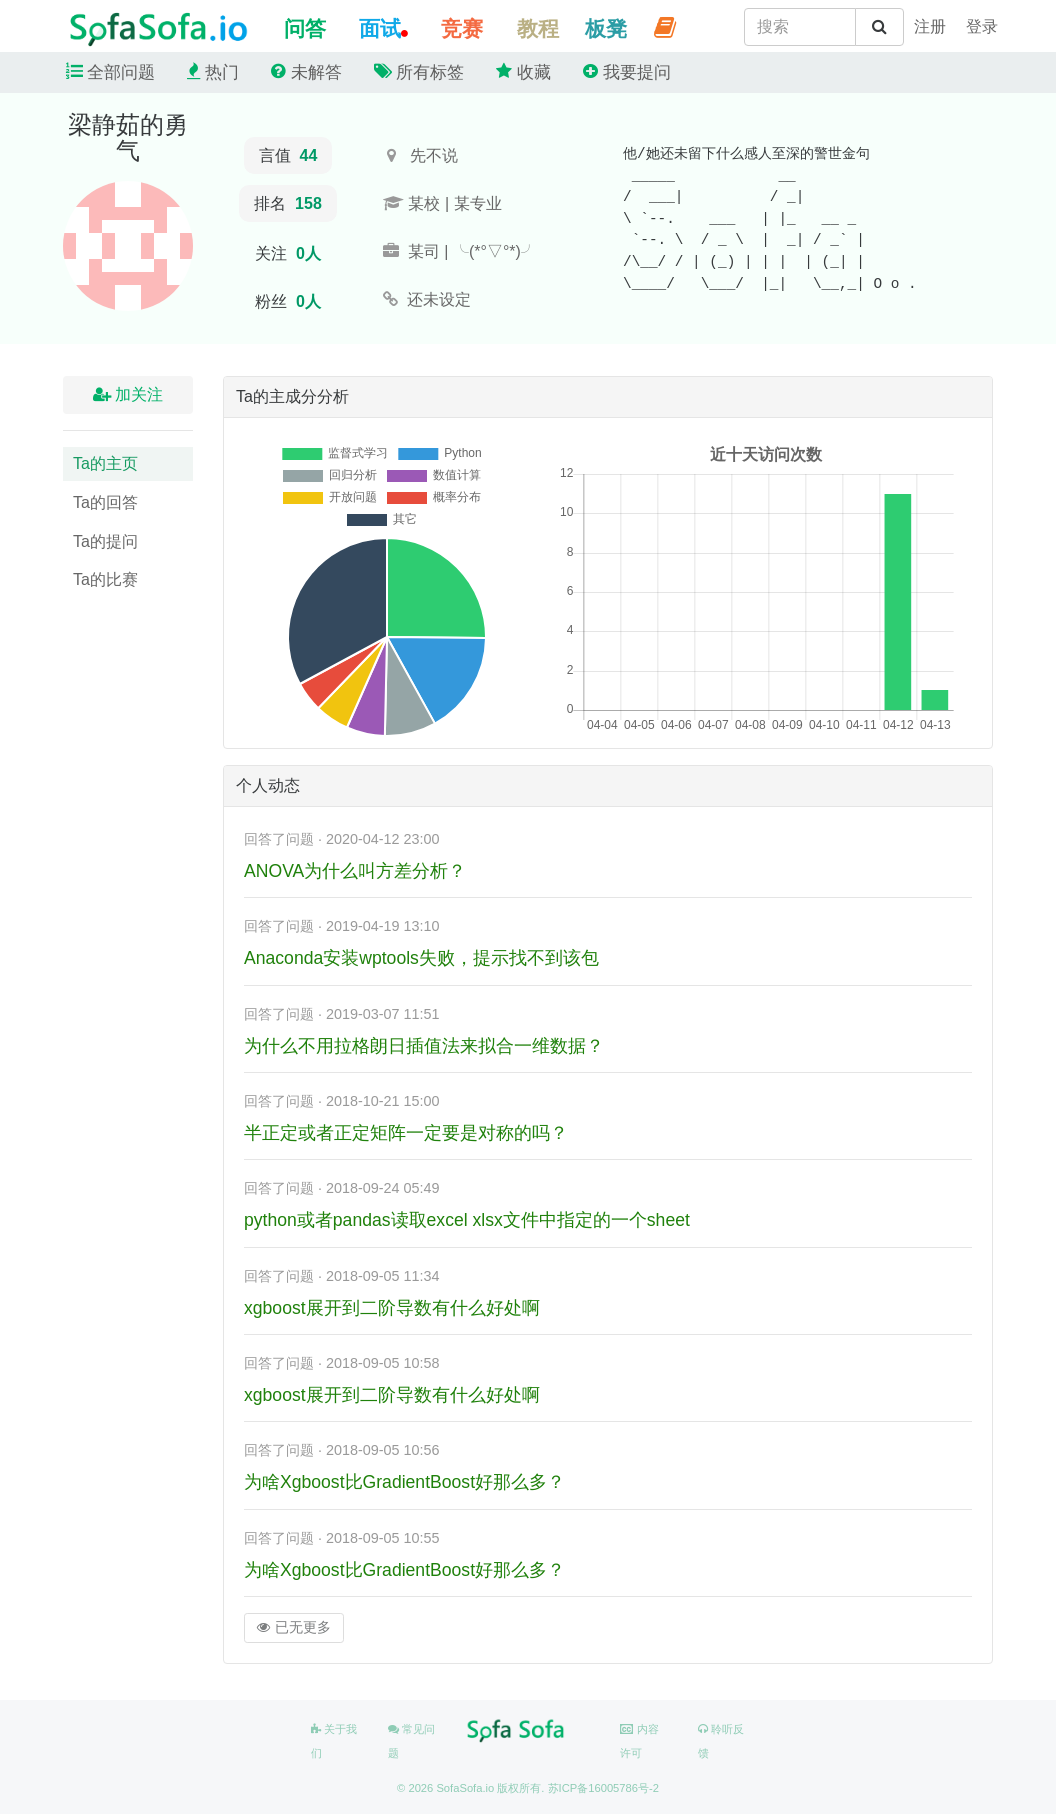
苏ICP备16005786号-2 (603, 1788)
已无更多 (294, 1627)
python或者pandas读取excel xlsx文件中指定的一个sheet (467, 1220)
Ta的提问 (105, 541)
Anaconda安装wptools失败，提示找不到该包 (421, 958)
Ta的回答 (105, 502)
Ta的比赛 (105, 579)
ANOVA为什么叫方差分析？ (355, 871)
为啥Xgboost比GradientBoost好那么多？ (404, 1482)
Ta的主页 (105, 463)
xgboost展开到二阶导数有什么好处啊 (392, 1308)
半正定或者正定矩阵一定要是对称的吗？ (406, 1133)
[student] (930, 27)
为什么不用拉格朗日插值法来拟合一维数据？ (424, 1046)
